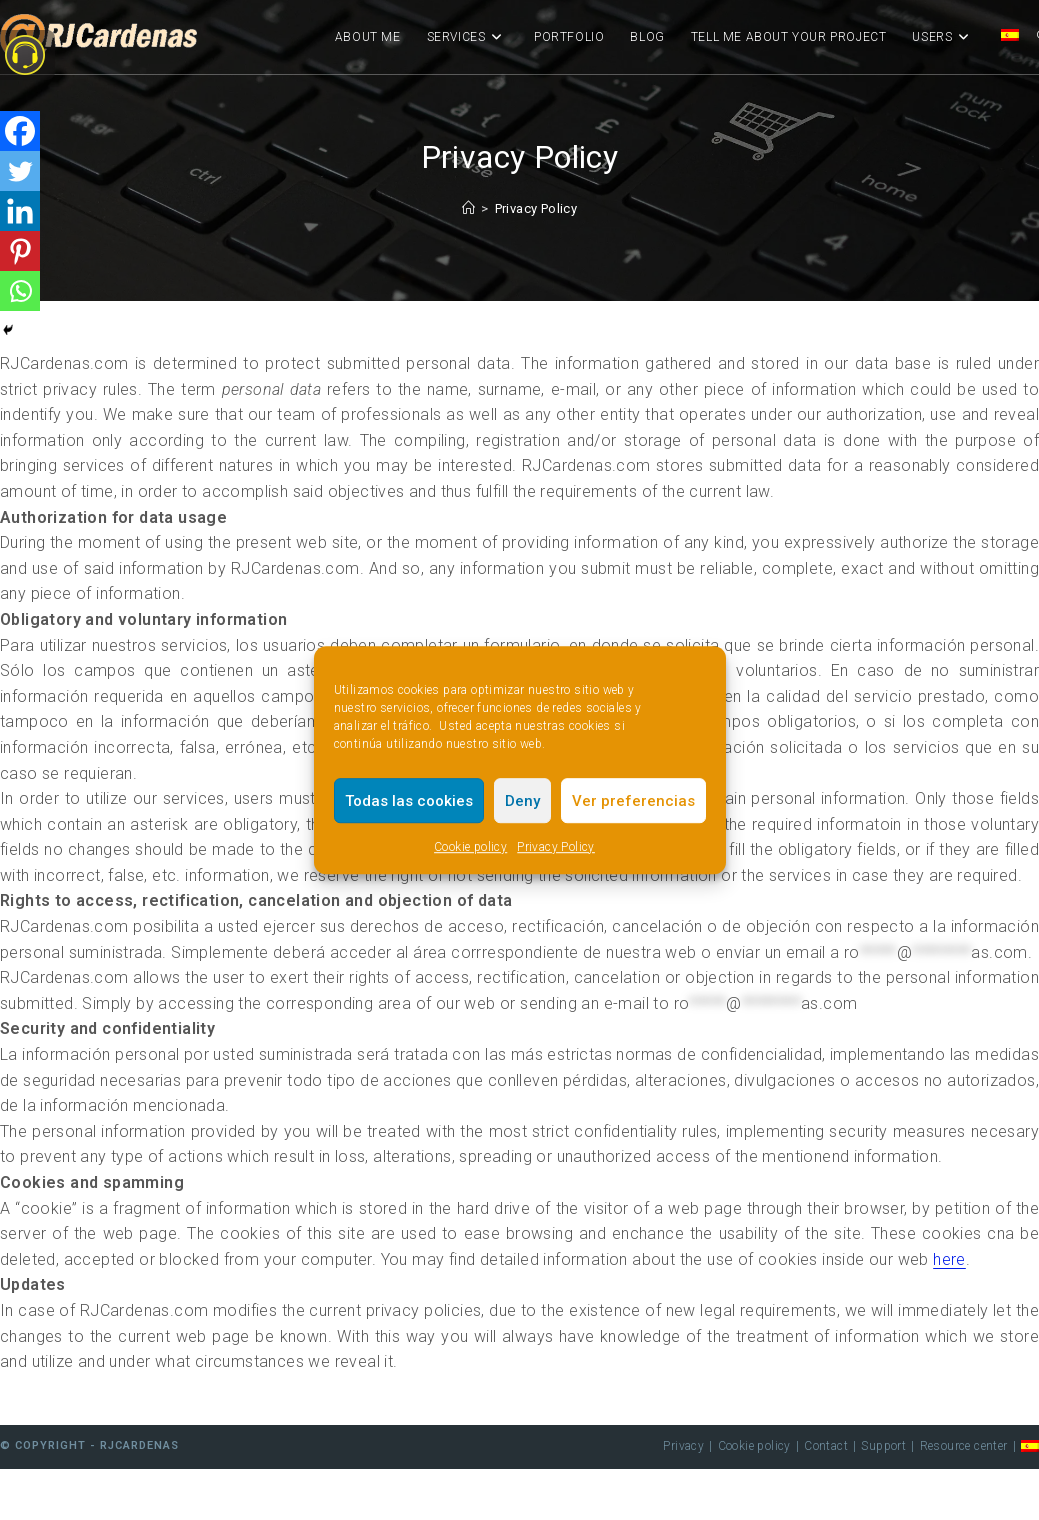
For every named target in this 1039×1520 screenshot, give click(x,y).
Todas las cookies (409, 801)
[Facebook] (20, 131)
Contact (826, 1446)
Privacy (683, 1446)
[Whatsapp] (20, 291)
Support (883, 1446)
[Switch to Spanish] (1010, 37)
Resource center (964, 1446)
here (949, 1259)
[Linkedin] (20, 211)
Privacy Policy (556, 847)
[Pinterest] (20, 251)
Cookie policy (470, 847)
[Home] (468, 208)
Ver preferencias (633, 801)
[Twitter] (20, 171)
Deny (522, 801)
